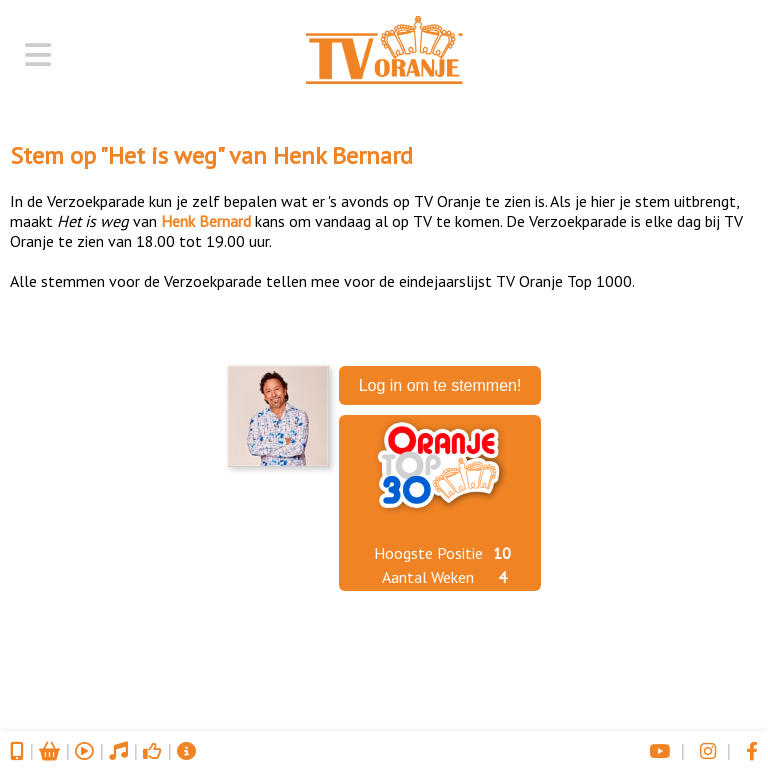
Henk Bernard (343, 155)
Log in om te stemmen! (440, 385)
